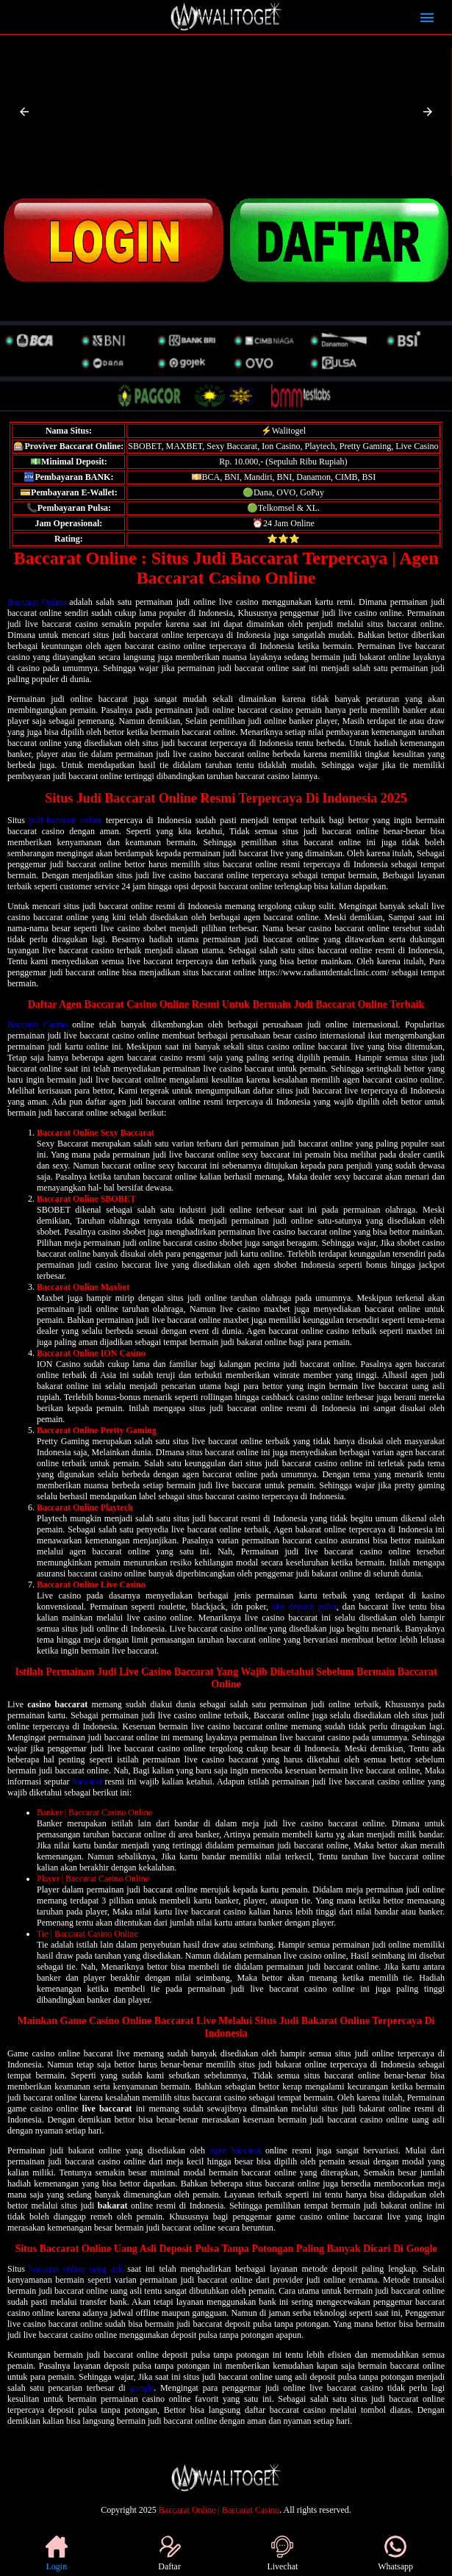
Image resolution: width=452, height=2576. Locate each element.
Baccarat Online (36, 602)
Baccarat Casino (37, 1024)
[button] (24, 111)
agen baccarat (234, 2150)
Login (57, 2554)
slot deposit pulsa (304, 1606)
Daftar (169, 2554)
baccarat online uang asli (76, 2269)
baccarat (87, 1781)
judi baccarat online (65, 820)
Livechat (282, 2554)
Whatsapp (395, 2554)
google (142, 2388)
